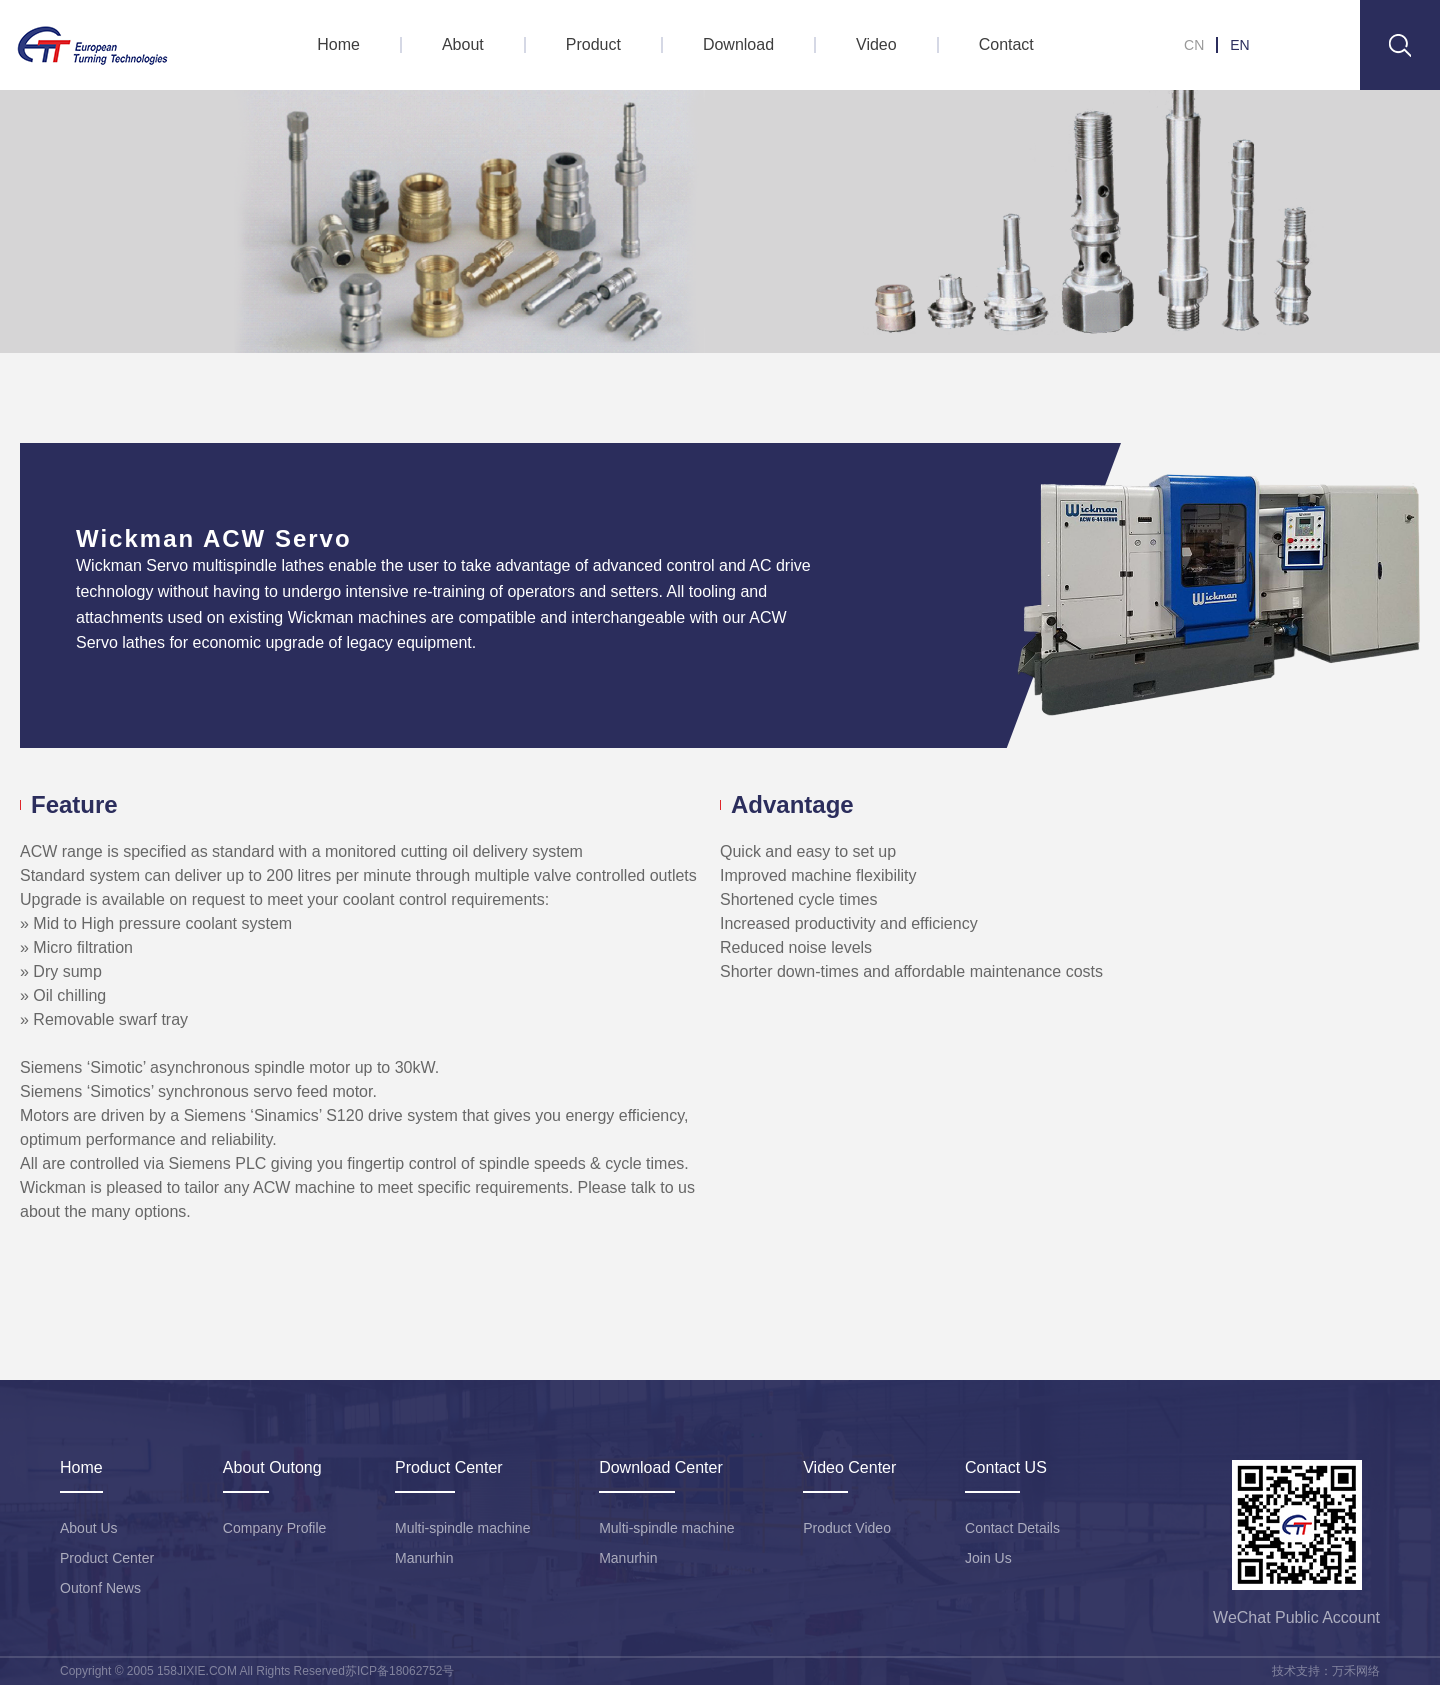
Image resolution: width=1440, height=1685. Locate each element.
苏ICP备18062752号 (399, 1671)
